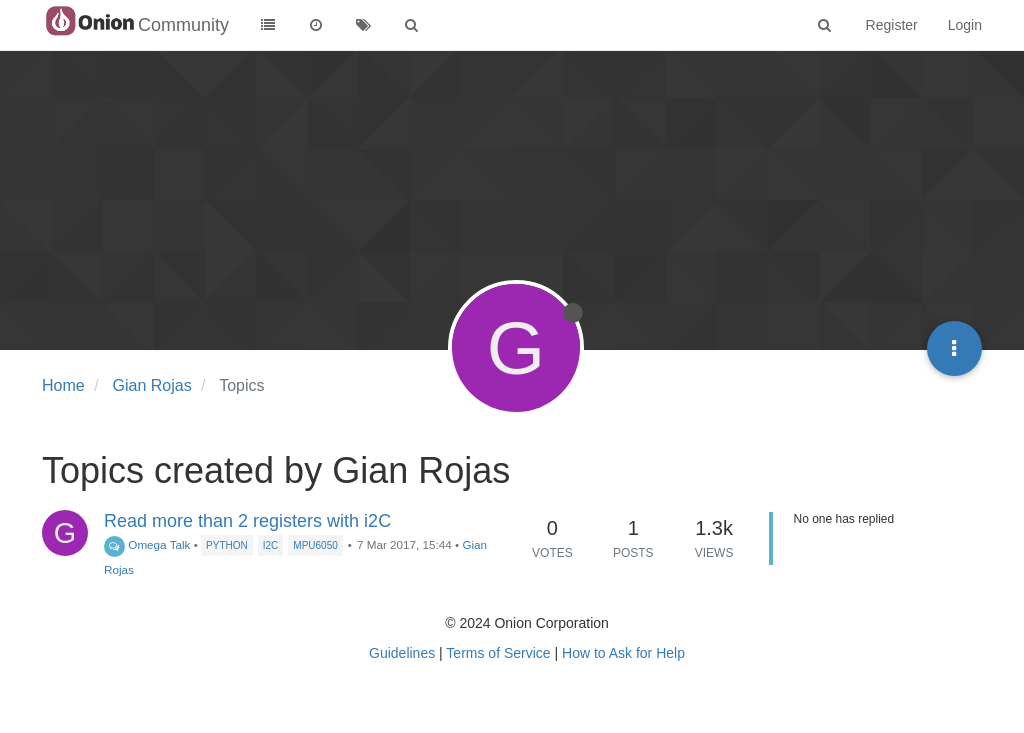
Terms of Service (498, 653)
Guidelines (402, 653)
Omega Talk (147, 544)
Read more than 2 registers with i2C (247, 521)
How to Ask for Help (623, 653)
